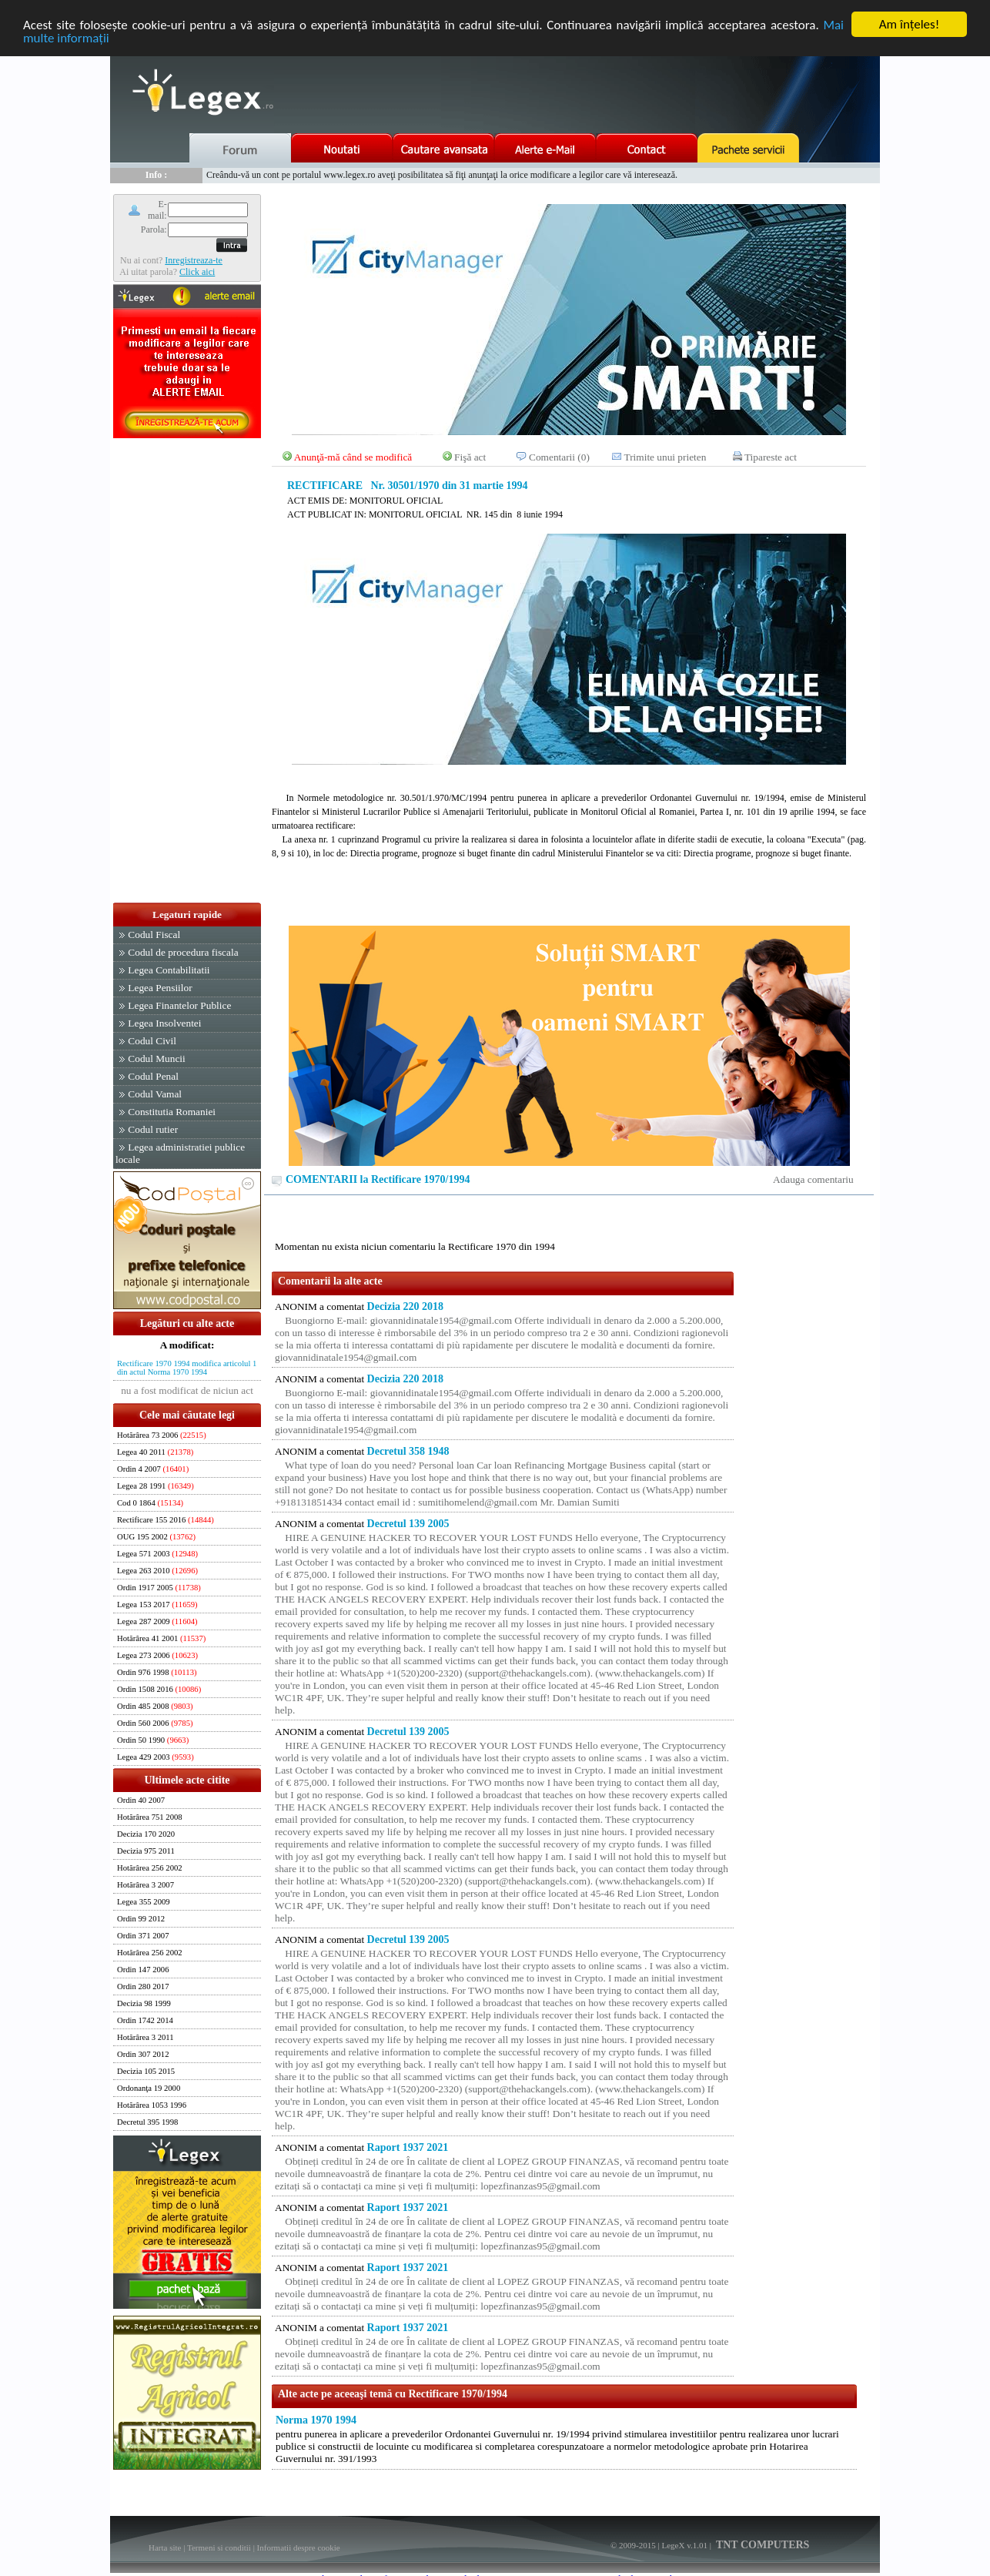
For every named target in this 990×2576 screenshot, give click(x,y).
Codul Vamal (155, 1094)
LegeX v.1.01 (684, 2545)
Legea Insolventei (164, 1023)
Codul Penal (153, 1076)
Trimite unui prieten (665, 457)
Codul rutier (153, 1129)
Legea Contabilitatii (168, 970)
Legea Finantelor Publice (179, 1005)
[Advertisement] (187, 671)
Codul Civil (152, 1041)
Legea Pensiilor (160, 987)
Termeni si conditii (219, 2547)
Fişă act (470, 457)
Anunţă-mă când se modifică (353, 457)
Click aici (197, 271)
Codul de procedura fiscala (183, 952)
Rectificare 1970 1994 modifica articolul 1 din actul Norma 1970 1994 (186, 1367)
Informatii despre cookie (298, 2547)
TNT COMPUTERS (762, 2545)
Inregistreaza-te (193, 259)
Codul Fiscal (154, 934)
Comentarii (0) (559, 457)
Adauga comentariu (813, 1179)
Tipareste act (770, 457)
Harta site (165, 2547)
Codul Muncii (156, 1058)
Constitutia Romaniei (172, 1111)
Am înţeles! (909, 24)
